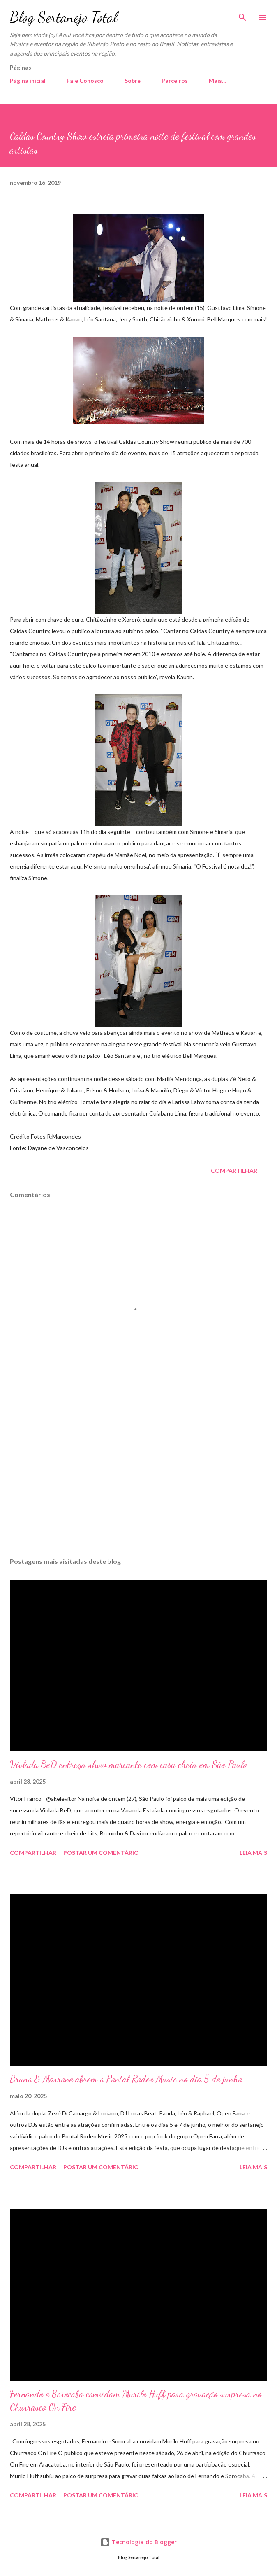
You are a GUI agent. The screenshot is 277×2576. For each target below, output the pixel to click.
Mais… (217, 80)
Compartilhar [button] (234, 1170)
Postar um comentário (101, 1852)
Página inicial (28, 80)
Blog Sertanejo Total (63, 17)
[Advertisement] (138, 1473)
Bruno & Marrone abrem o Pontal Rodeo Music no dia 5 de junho (126, 2079)
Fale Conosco (85, 80)
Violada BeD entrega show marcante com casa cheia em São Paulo (128, 1764)
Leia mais (253, 1852)
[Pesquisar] (242, 15)
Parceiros (175, 80)
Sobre (133, 80)
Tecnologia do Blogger (138, 2542)
